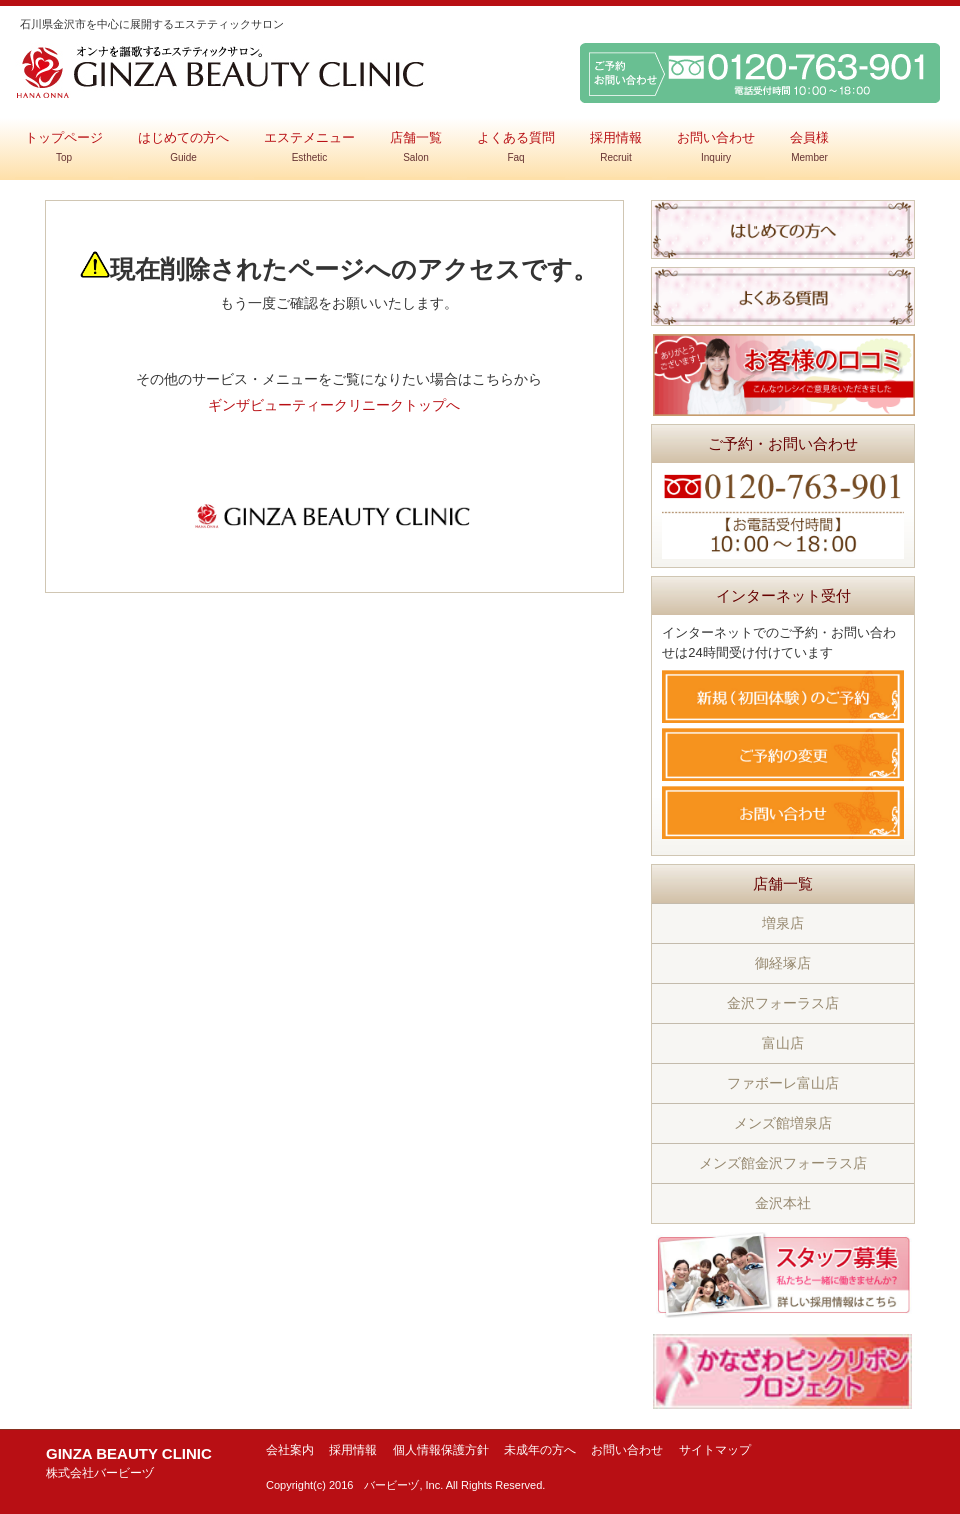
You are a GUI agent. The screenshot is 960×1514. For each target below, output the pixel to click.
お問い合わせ (716, 147)
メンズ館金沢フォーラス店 (783, 1163)
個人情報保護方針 (441, 1450)
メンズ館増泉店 (783, 1123)
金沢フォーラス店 (783, 1003)
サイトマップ (715, 1450)
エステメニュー (309, 147)
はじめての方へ (183, 147)
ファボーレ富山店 (783, 1083)
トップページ (64, 147)
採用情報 (616, 147)
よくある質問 (516, 147)
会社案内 (290, 1450)
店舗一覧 (416, 147)
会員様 (809, 147)
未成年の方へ (540, 1450)
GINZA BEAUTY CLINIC (129, 1462)
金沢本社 (783, 1203)
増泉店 (783, 923)
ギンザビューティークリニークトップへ (334, 405)
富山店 (783, 1043)
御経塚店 (783, 963)
